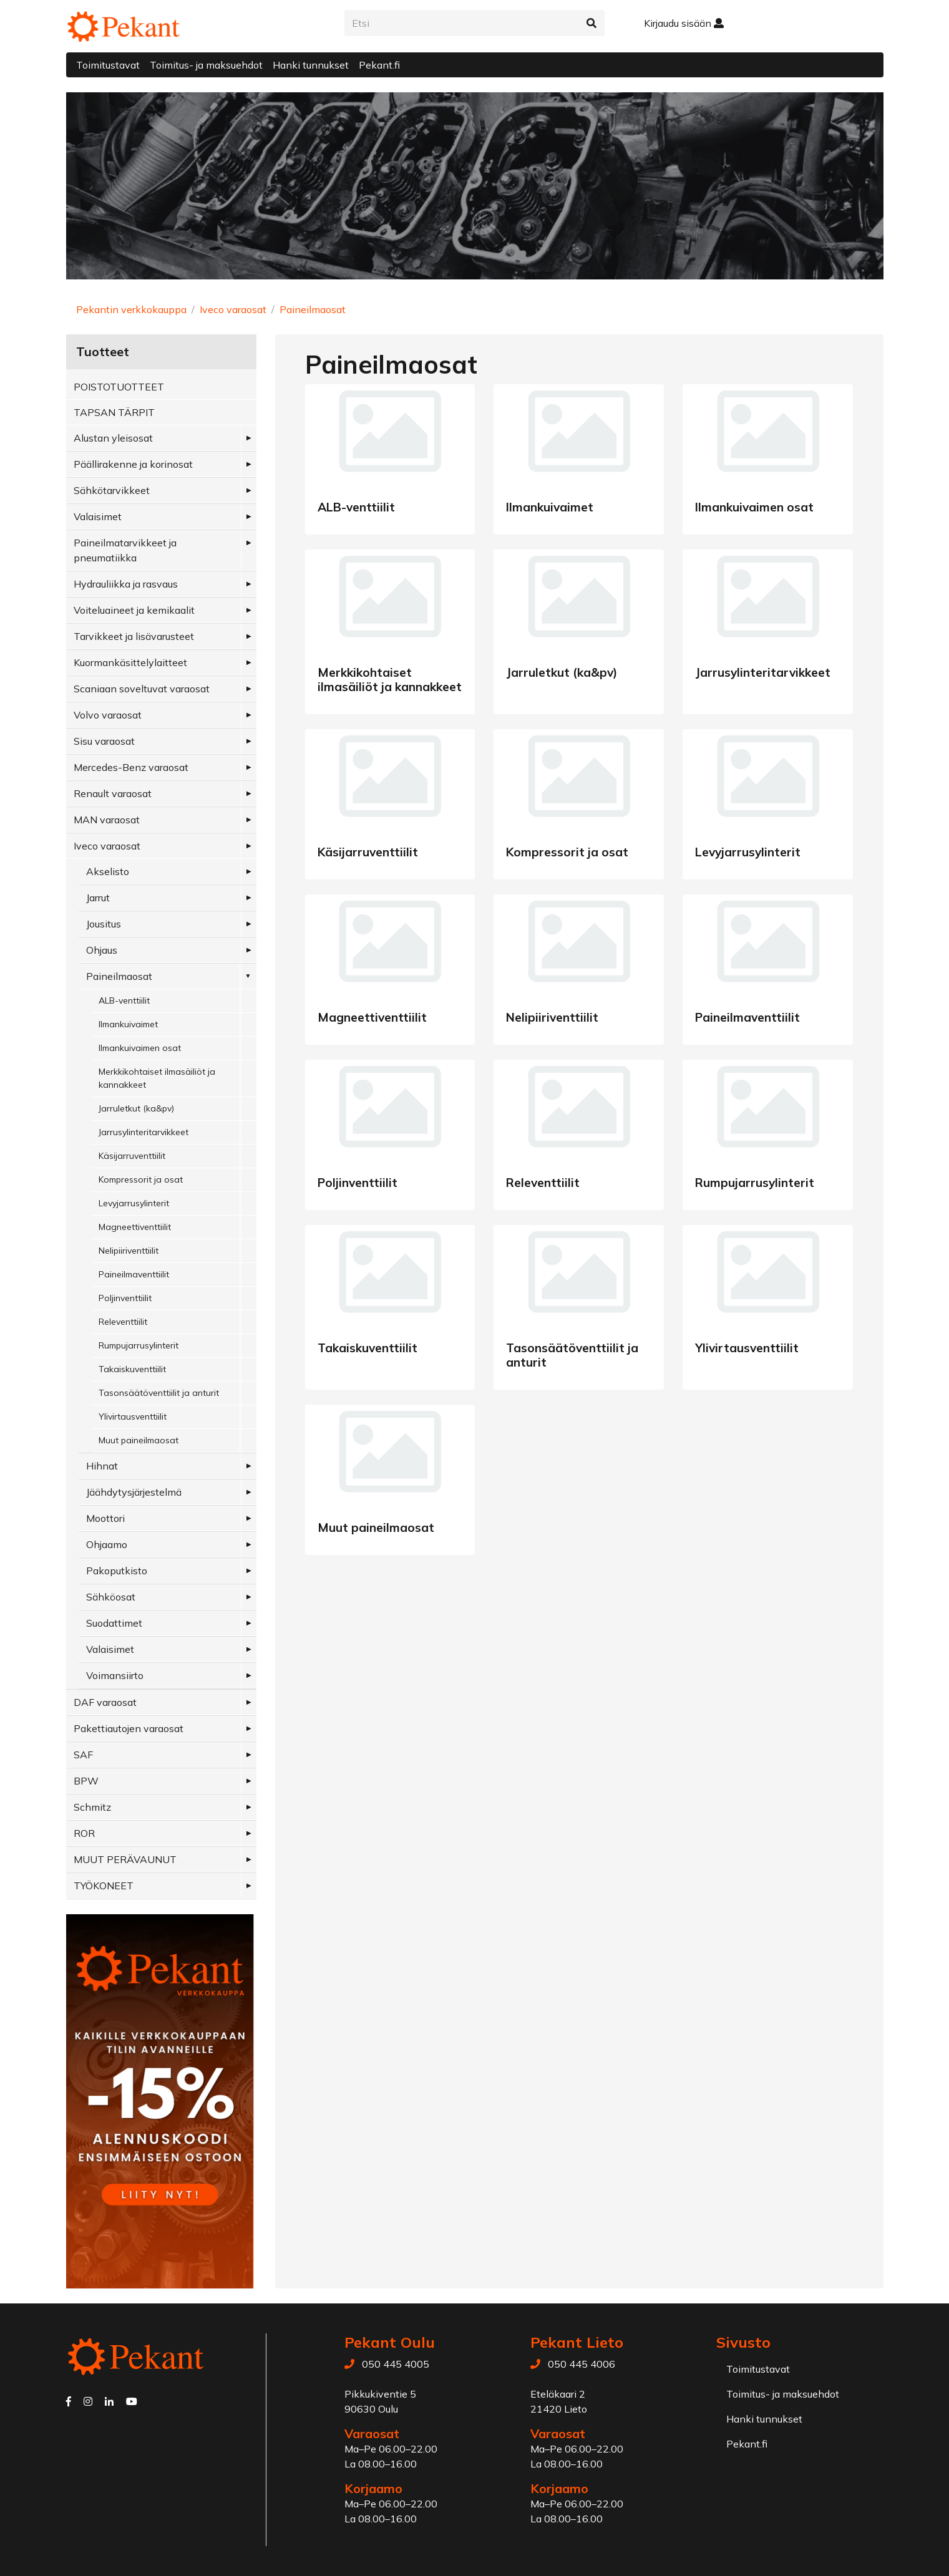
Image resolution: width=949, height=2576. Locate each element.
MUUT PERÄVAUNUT (125, 1859)
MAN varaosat (107, 819)
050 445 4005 (395, 2364)
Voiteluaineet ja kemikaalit (134, 610)
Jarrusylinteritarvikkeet (143, 1132)
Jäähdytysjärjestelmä (134, 1492)
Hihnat (102, 1466)
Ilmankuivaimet (128, 1024)
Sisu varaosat (104, 741)
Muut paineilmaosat (138, 1440)
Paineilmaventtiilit (134, 1274)
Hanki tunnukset (311, 65)
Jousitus (103, 924)
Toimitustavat (108, 65)
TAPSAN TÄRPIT (114, 412)
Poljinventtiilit (125, 1298)
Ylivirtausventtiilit (133, 1416)
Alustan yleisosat (113, 438)
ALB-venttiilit (124, 1000)
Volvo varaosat (108, 715)
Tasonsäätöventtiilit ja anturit (159, 1392)
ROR (84, 1833)
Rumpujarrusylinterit (138, 1345)
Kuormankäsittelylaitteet (130, 662)
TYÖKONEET (104, 1885)
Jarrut (98, 897)
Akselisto (107, 871)
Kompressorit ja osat (141, 1179)
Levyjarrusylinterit (134, 1203)
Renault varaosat (113, 793)
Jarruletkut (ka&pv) (136, 1108)
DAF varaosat (105, 1702)
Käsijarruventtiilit (132, 1155)
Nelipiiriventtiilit (128, 1250)
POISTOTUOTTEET (119, 386)
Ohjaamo (106, 1544)
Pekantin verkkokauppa (131, 309)
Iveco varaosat (233, 309)
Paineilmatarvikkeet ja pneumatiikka (125, 550)
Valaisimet (98, 516)
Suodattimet (114, 1623)
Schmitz (92, 1807)
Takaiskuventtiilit (132, 1369)
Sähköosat (110, 1597)
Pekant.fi (379, 65)
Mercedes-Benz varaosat (131, 767)
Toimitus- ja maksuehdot (206, 65)
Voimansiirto (115, 1675)
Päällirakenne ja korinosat (133, 464)
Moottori (105, 1518)
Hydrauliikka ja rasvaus (126, 584)
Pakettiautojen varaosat (128, 1728)
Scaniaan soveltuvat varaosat (142, 688)
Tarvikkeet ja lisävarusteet (134, 636)
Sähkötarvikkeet (112, 490)
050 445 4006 (581, 2364)
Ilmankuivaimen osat (140, 1047)
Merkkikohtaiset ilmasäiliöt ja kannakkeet (157, 1078)
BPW (86, 1781)
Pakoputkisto (116, 1570)
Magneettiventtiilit (135, 1226)
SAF (83, 1754)
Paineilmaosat (313, 309)
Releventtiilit (123, 1321)
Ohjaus (101, 950)
